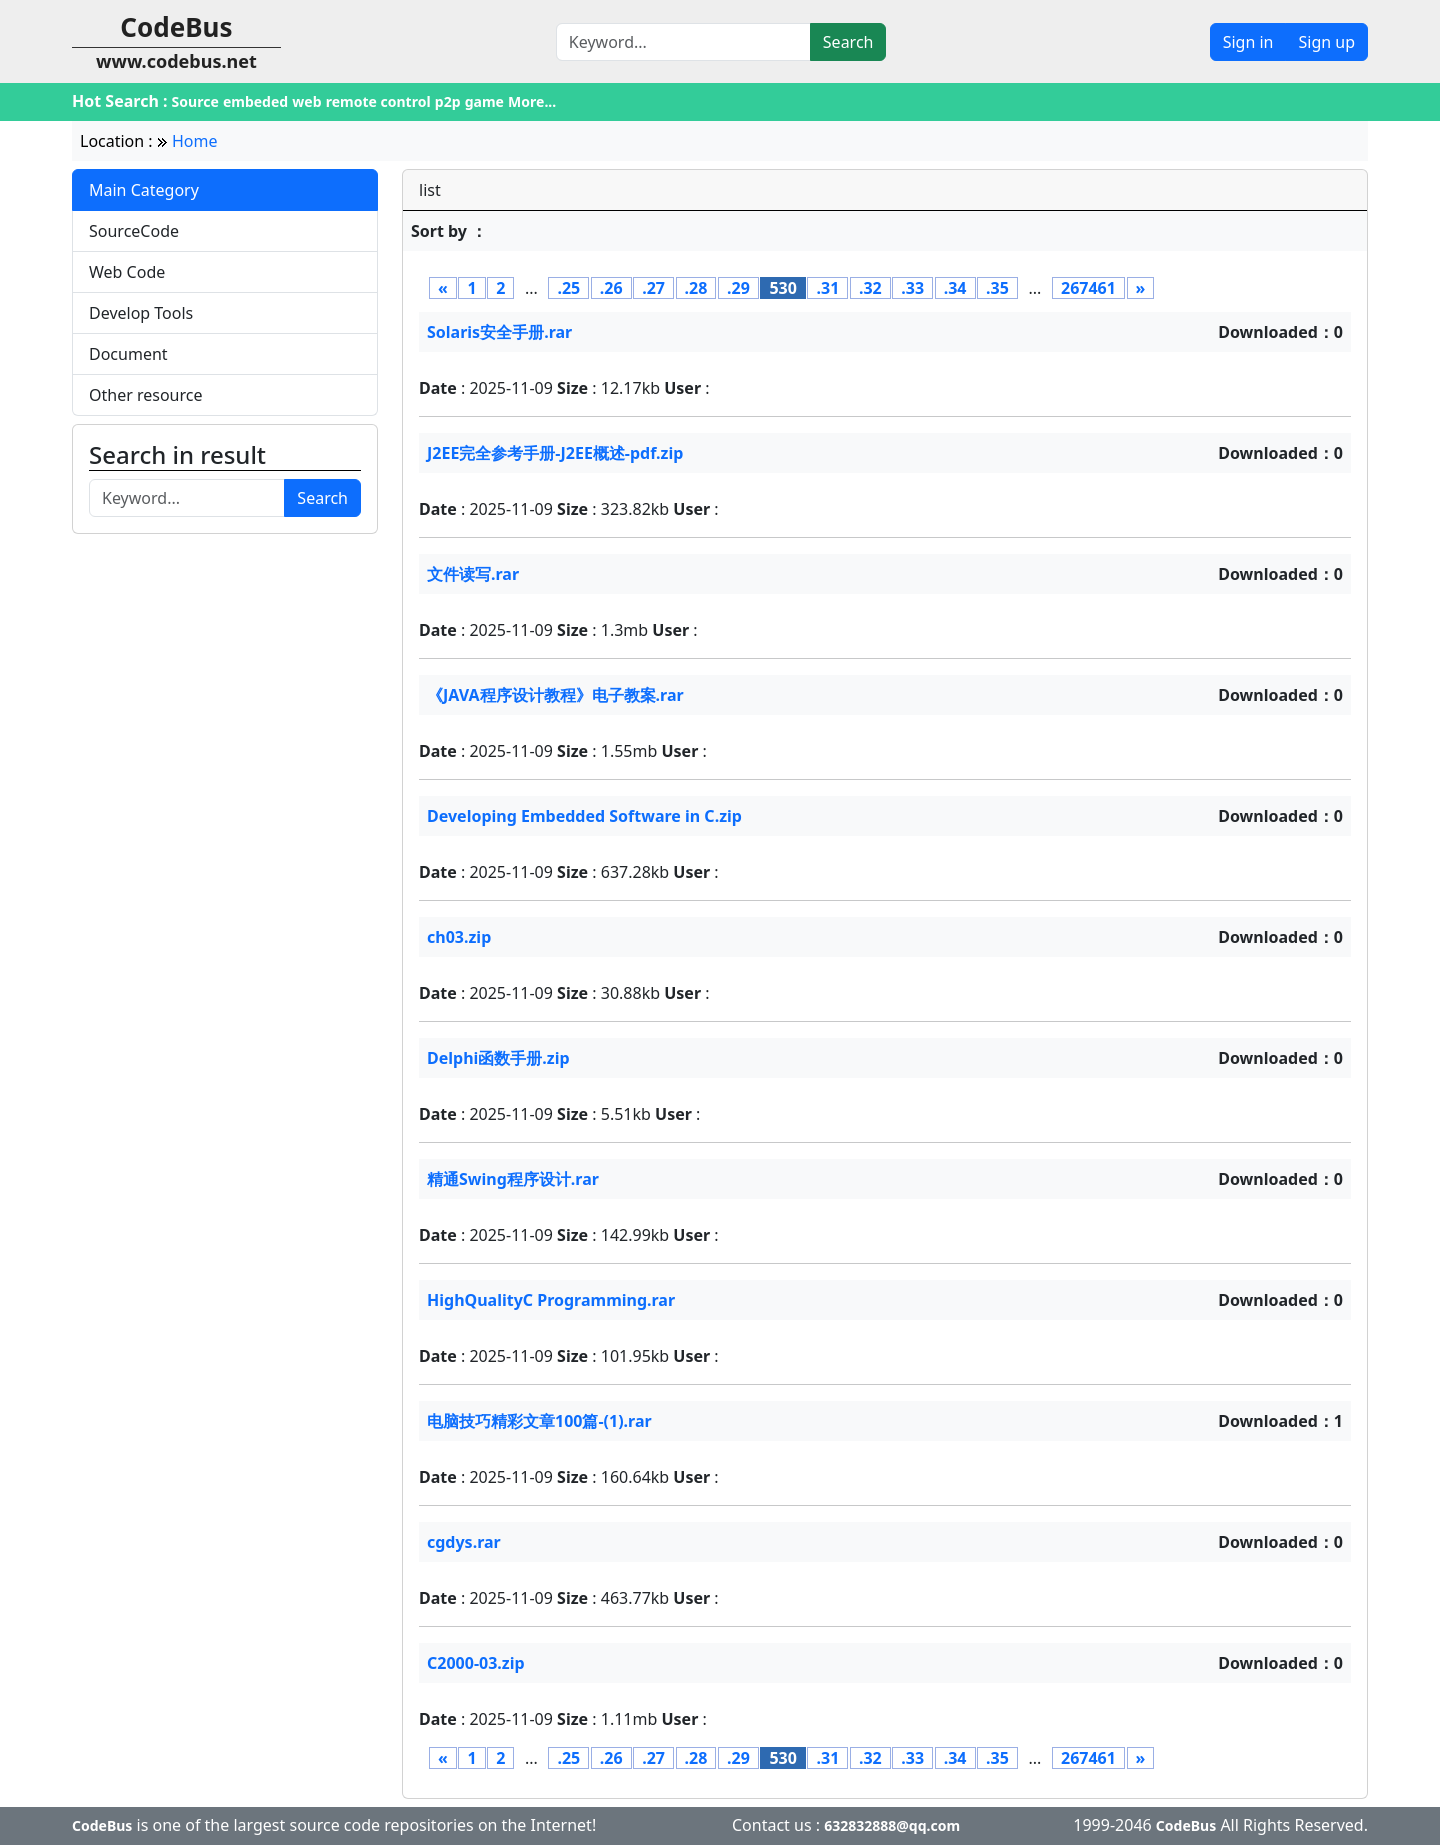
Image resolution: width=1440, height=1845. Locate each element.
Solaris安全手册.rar (499, 332)
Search (848, 42)
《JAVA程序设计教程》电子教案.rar (555, 695)
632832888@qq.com (892, 1825)
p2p (448, 101)
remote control (378, 101)
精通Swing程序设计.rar (513, 1179)
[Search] (683, 42)
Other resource (146, 395)
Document (128, 354)
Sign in (1248, 42)
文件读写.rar (473, 574)
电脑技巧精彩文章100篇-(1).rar (539, 1421)
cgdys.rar (464, 1542)
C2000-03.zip (476, 1663)
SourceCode (134, 231)
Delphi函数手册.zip (498, 1058)
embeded (255, 101)
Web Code (127, 272)
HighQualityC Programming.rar (551, 1300)
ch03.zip (459, 937)
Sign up (1326, 42)
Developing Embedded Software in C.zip (584, 816)
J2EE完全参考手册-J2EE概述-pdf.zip (555, 453)
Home (195, 141)
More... (532, 101)
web (306, 101)
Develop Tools (141, 313)
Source (195, 101)
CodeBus (102, 1825)
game (484, 101)
